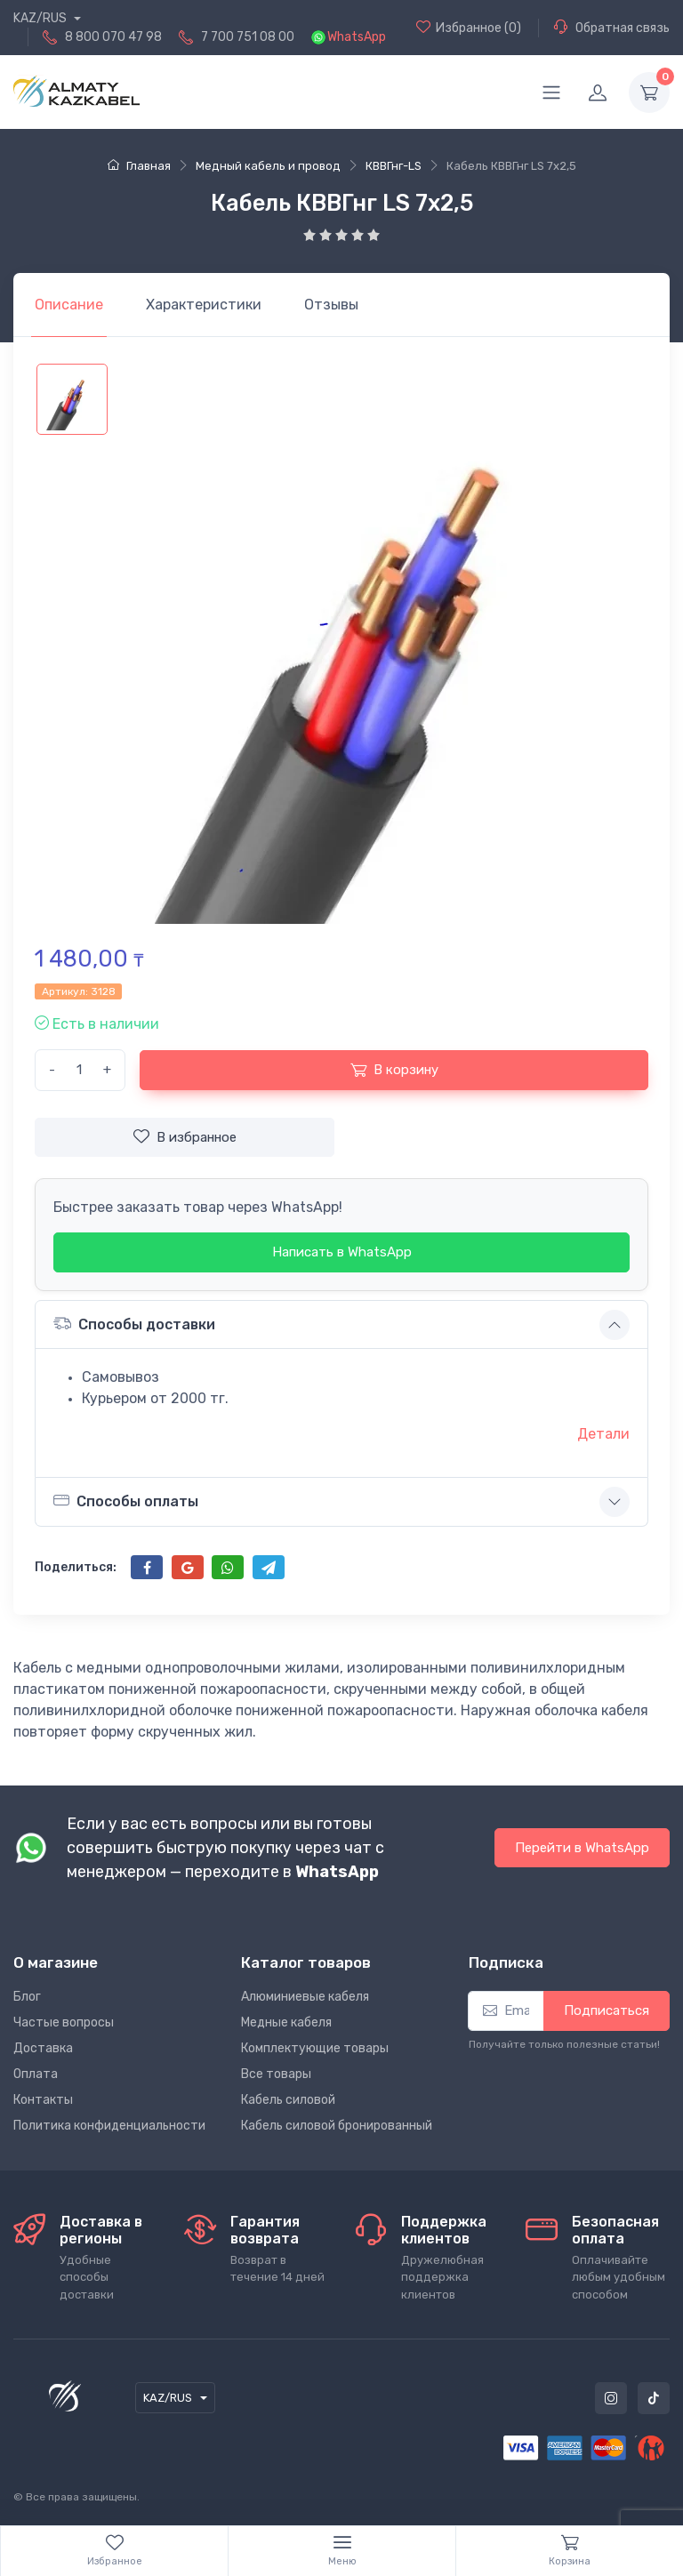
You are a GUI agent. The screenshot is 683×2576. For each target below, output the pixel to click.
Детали (603, 1433)
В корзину (394, 1070)
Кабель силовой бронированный (336, 2125)
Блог (27, 1996)
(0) (468, 28)
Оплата (35, 2074)
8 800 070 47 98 (113, 36)
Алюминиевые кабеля (305, 1996)
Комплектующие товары (315, 2048)
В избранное (185, 1136)
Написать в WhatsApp (342, 1252)
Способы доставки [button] (134, 1323)
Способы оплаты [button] (125, 1501)
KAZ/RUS (41, 18)
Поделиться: (76, 1567)
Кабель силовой (288, 2099)
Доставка (43, 2048)
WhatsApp (356, 36)
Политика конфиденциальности (109, 2125)
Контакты (43, 2099)
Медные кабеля (286, 2022)
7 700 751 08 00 (247, 36)
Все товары (276, 2074)
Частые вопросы (63, 2022)
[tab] (204, 305)
